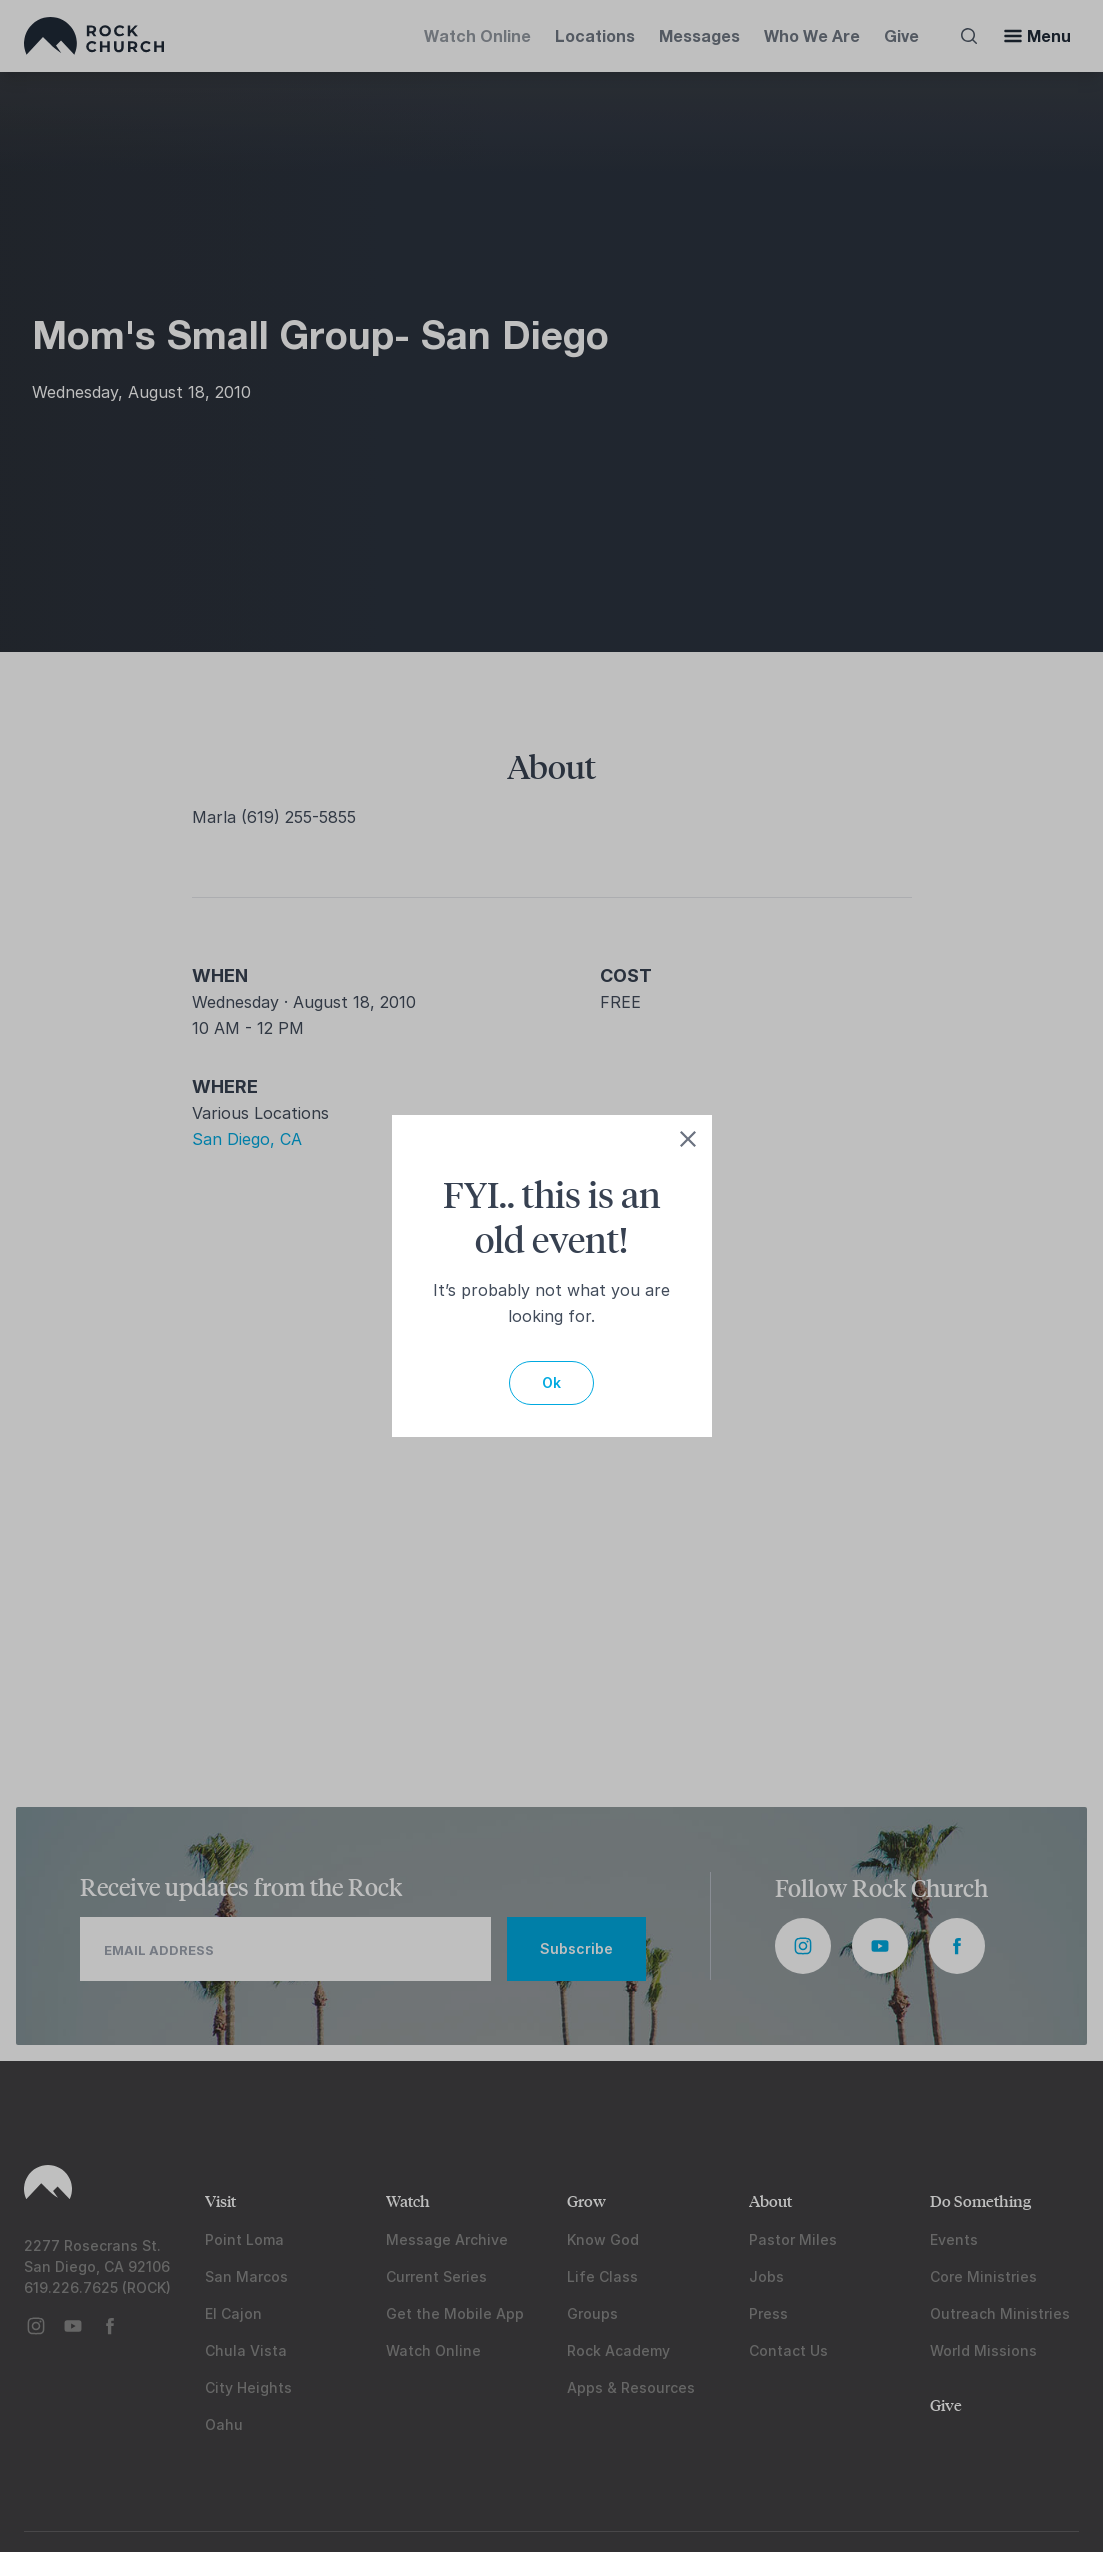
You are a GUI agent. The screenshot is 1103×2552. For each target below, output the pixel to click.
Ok (551, 1382)
